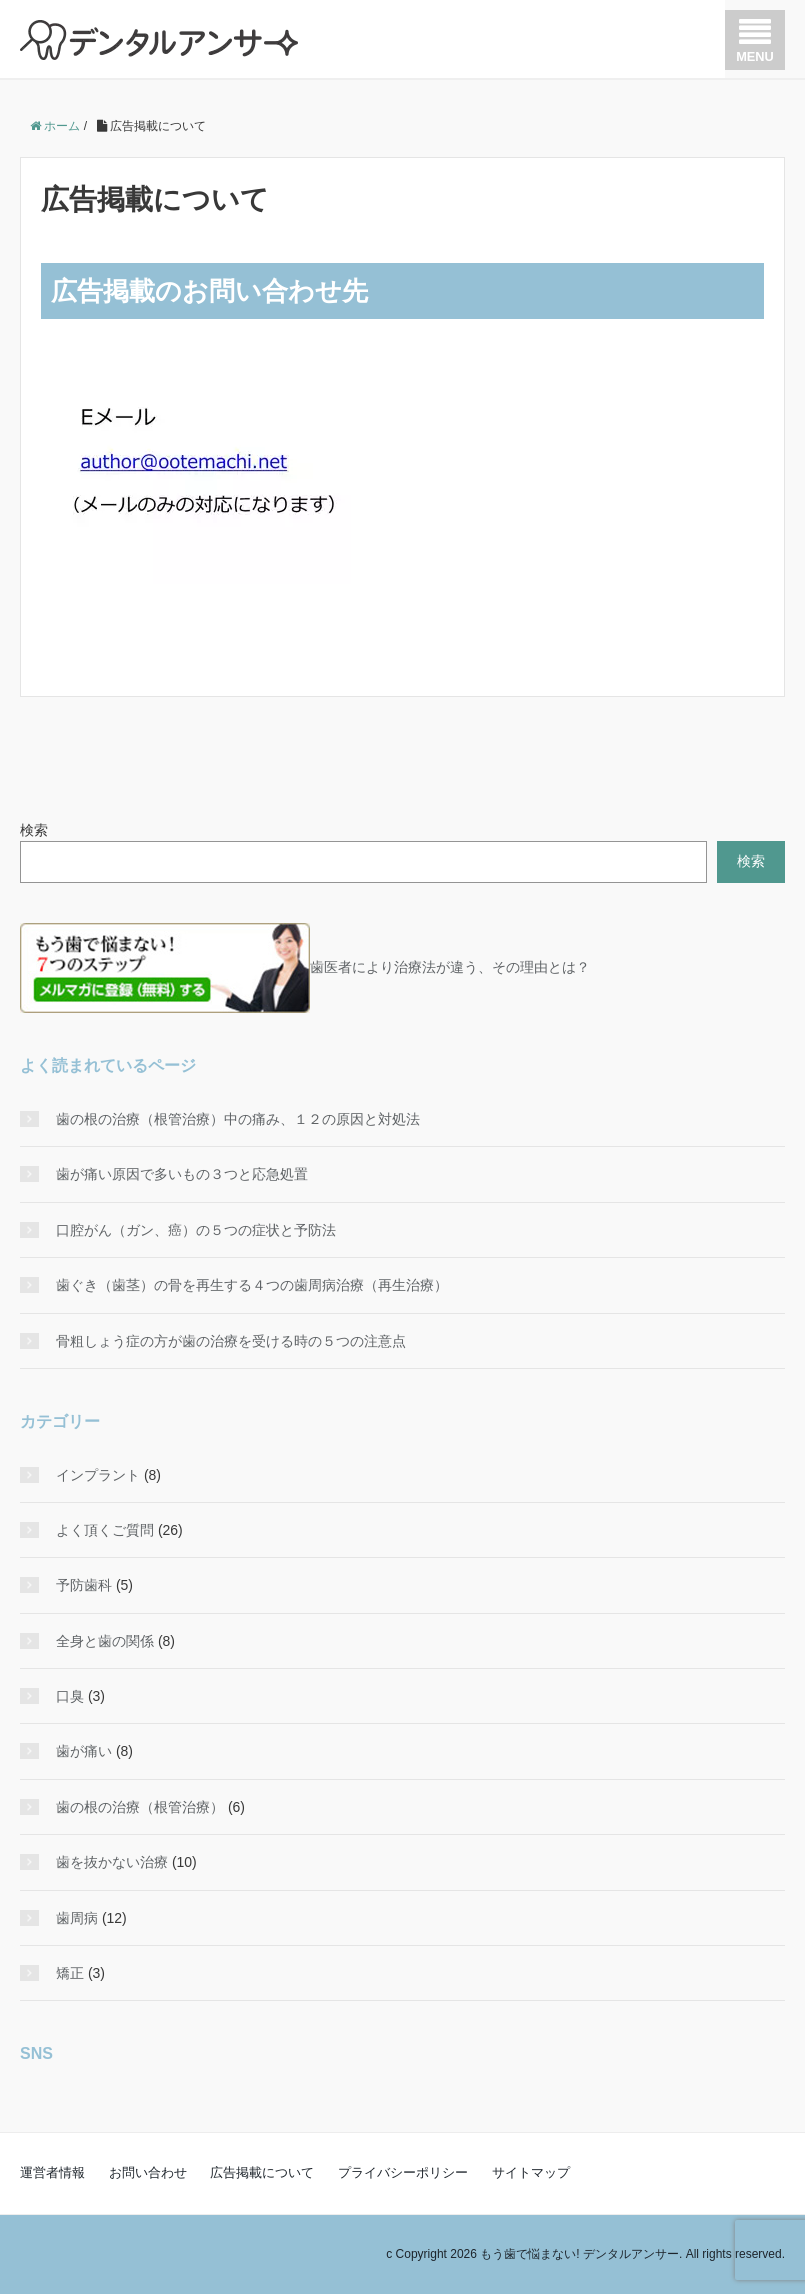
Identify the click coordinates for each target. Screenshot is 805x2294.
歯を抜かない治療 (112, 1862)
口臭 (70, 1696)
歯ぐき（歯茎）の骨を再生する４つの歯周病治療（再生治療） (252, 1285)
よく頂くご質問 (105, 1530)
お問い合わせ (148, 2172)
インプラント (98, 1475)
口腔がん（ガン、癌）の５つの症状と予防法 (196, 1230)
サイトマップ (531, 2172)
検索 (34, 830)
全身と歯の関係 (105, 1641)
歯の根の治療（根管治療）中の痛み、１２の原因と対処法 (238, 1119)
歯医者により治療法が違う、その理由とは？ (305, 967)
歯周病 (77, 1918)
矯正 (70, 1973)
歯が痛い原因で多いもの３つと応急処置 (182, 1174)
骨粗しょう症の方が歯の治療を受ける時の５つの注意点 (231, 1341)
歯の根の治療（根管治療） (140, 1807)
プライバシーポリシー (403, 2172)
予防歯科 (84, 1585)
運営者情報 (52, 2172)
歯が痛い (84, 1751)
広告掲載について (262, 2172)
